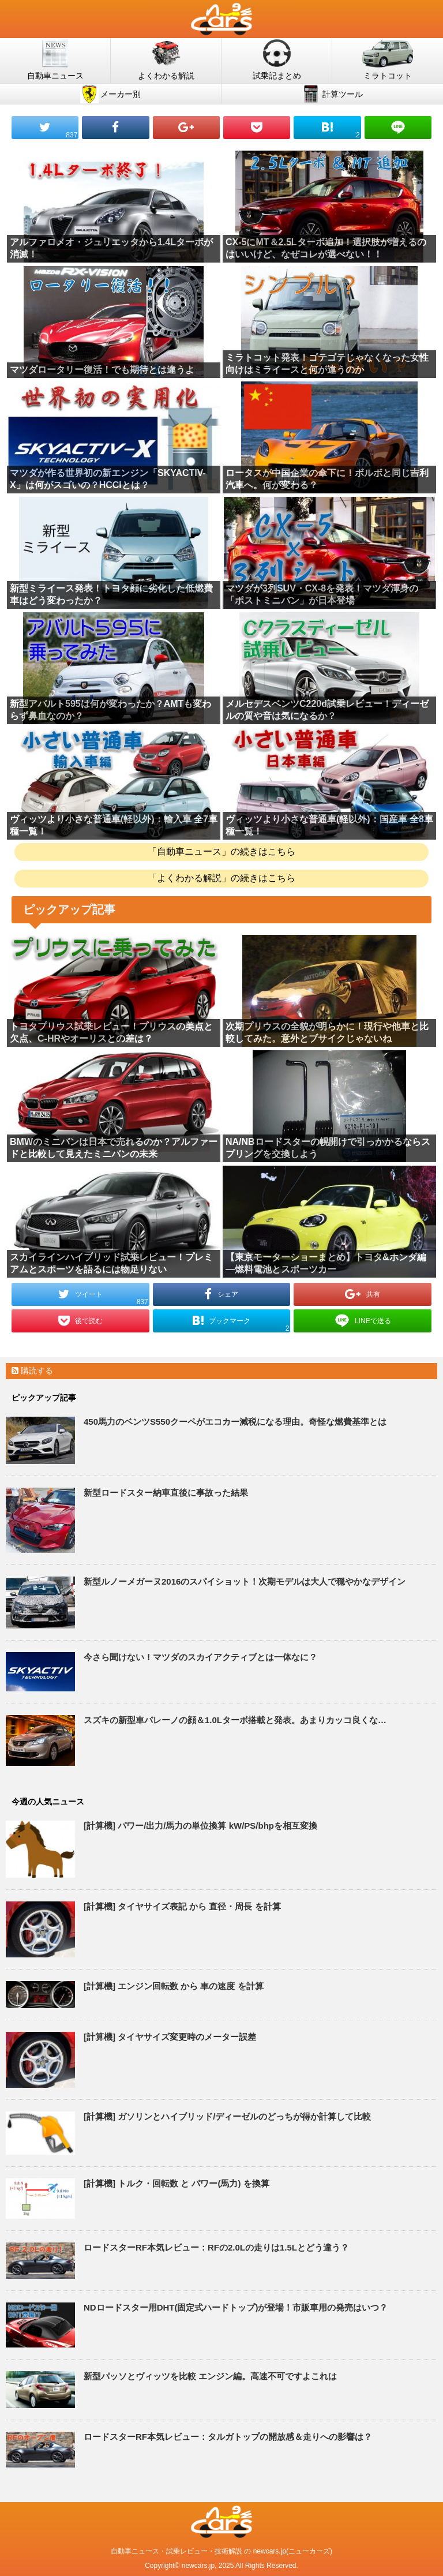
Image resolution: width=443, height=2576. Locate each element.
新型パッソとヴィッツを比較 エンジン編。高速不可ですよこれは (210, 2376)
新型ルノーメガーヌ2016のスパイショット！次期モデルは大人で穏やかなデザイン (245, 1581)
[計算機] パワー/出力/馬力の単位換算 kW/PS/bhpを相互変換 (200, 1825)
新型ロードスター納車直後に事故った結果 (166, 1492)
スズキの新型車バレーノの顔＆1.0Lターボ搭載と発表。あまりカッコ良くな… (235, 1720)
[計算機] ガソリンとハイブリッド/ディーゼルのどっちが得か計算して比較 (227, 2116)
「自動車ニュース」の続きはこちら (221, 851)
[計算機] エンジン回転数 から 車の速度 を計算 (174, 1986)
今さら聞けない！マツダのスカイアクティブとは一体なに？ (200, 1657)
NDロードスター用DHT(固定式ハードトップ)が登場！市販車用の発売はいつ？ (236, 2307)
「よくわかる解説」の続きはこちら (221, 878)
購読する (32, 1370)
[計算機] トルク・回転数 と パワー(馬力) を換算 (176, 2183)
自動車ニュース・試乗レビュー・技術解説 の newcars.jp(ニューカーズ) (221, 2551)
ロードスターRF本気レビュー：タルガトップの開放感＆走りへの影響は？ (228, 2437)
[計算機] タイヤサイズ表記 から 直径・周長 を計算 (182, 1906)
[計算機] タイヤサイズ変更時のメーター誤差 (170, 2037)
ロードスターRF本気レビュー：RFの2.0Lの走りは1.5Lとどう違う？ (216, 2247)
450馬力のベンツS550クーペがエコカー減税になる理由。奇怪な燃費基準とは (235, 1421)
